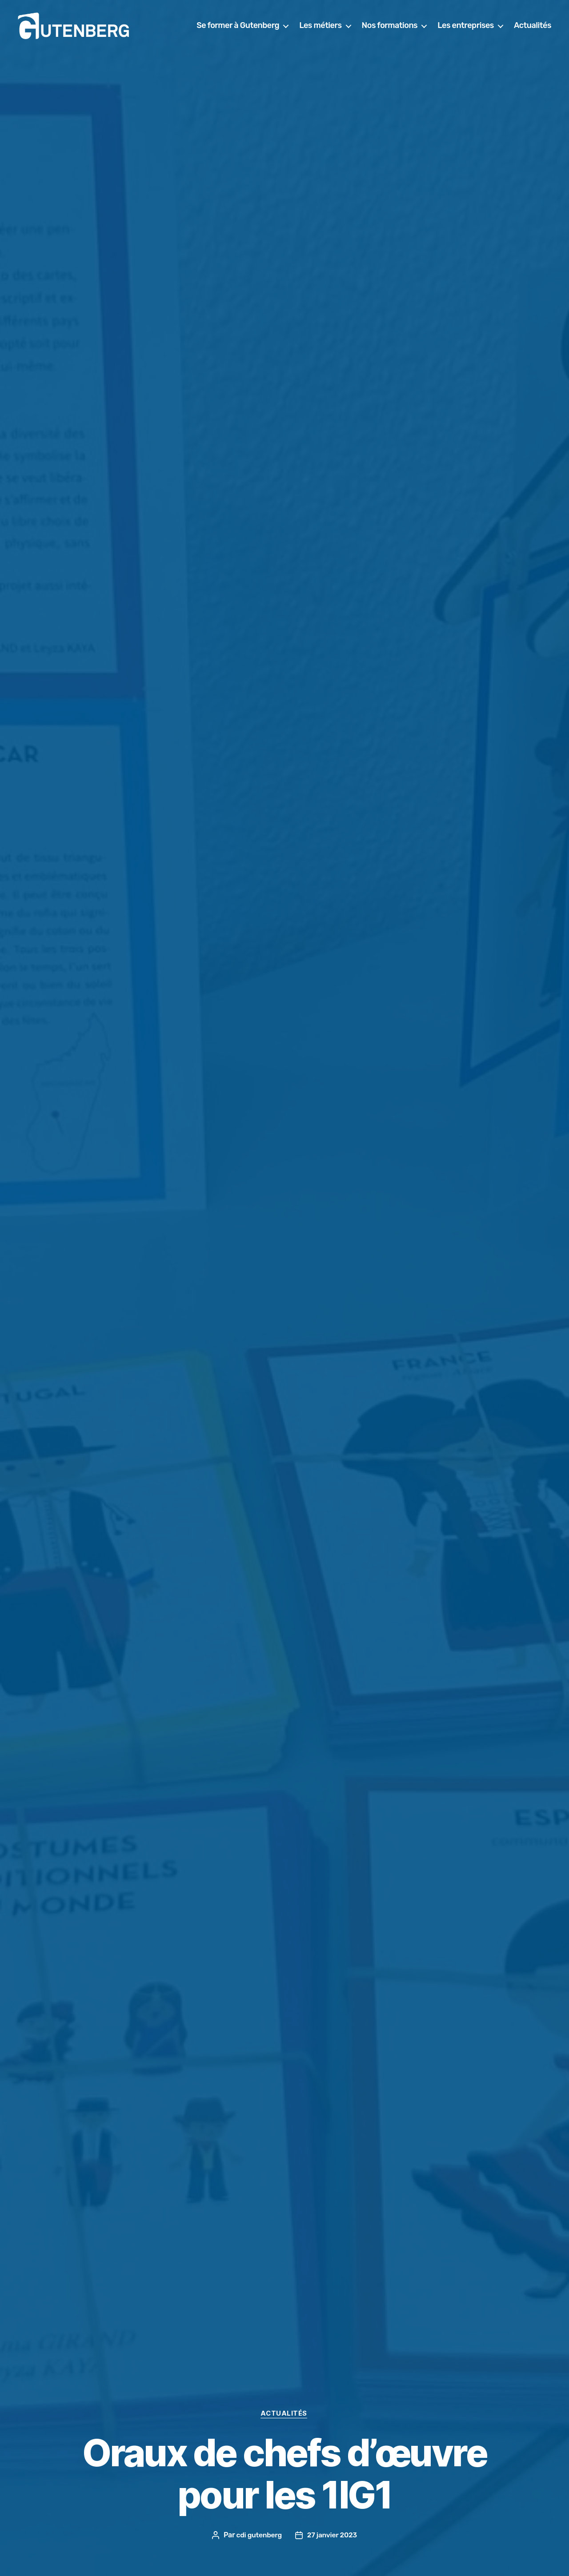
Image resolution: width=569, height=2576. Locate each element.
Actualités (532, 39)
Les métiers (369, 25)
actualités (284, 2413)
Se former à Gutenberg (286, 25)
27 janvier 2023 (332, 2535)
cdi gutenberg (258, 2535)
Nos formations (438, 25)
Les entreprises (514, 25)
